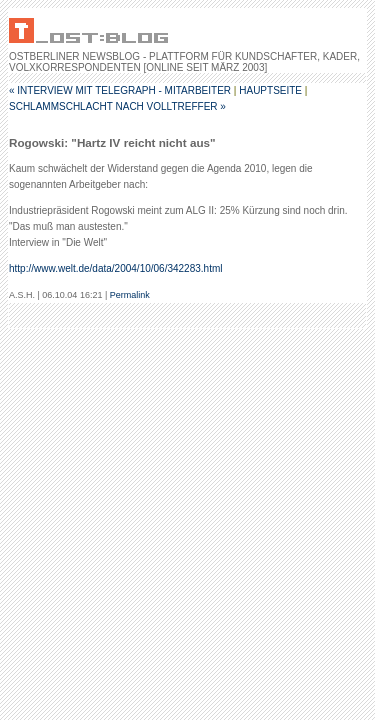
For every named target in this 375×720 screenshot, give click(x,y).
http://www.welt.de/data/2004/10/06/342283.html (115, 268)
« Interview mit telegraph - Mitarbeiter (120, 90)
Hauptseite (270, 90)
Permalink (130, 295)
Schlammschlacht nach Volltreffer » (117, 106)
